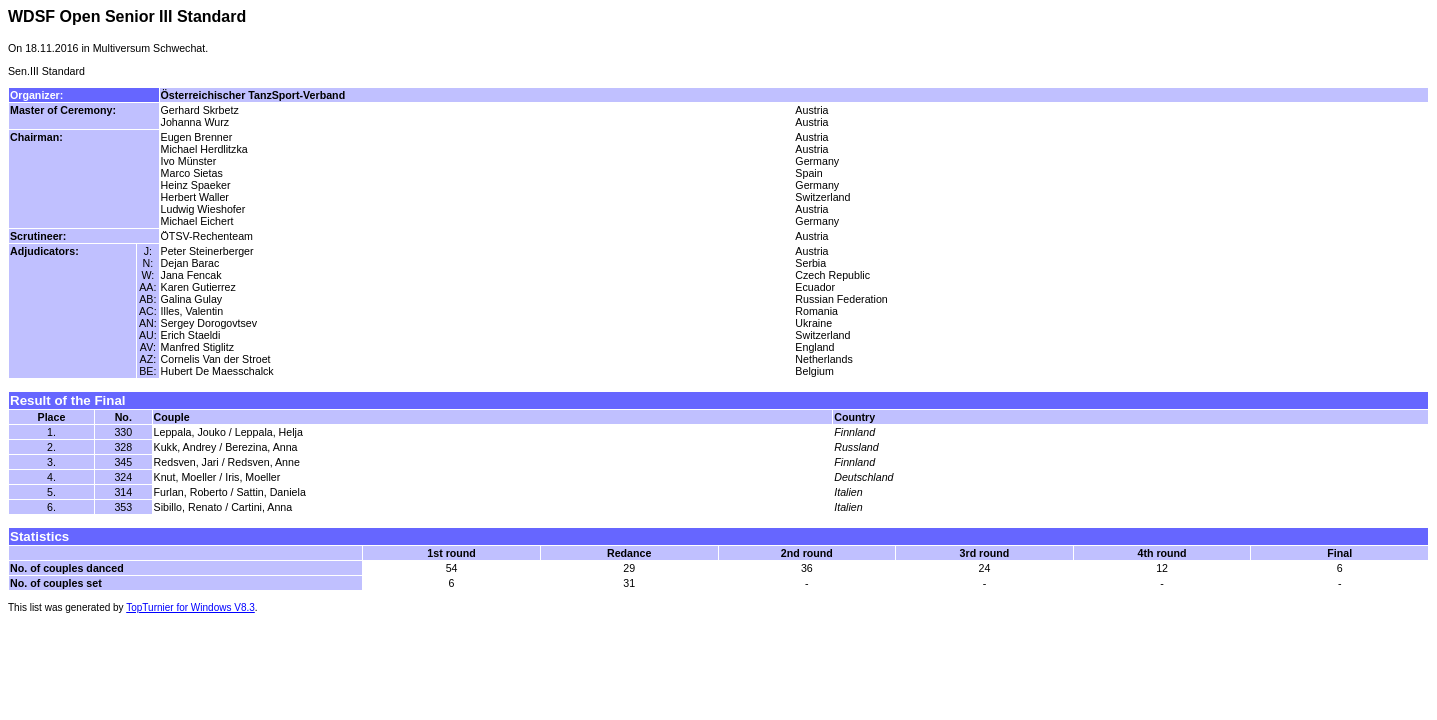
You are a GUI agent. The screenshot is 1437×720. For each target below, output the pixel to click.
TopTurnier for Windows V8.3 (190, 607)
